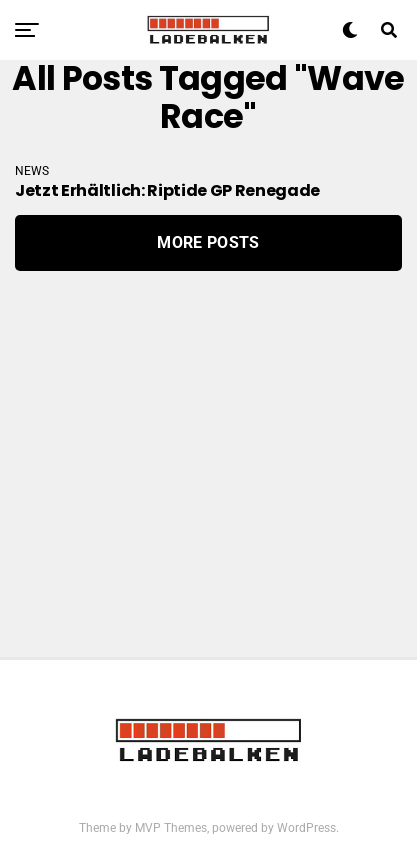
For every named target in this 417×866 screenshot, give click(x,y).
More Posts (208, 242)
